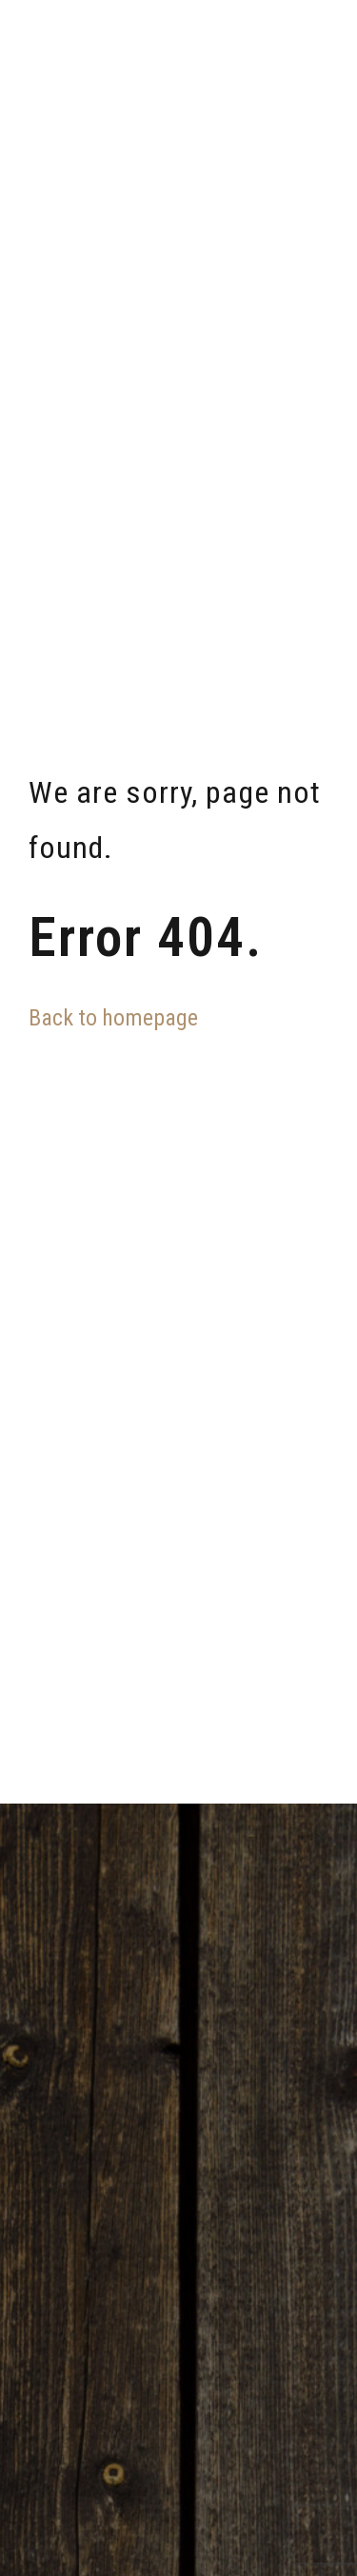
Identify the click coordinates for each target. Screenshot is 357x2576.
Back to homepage (113, 1018)
